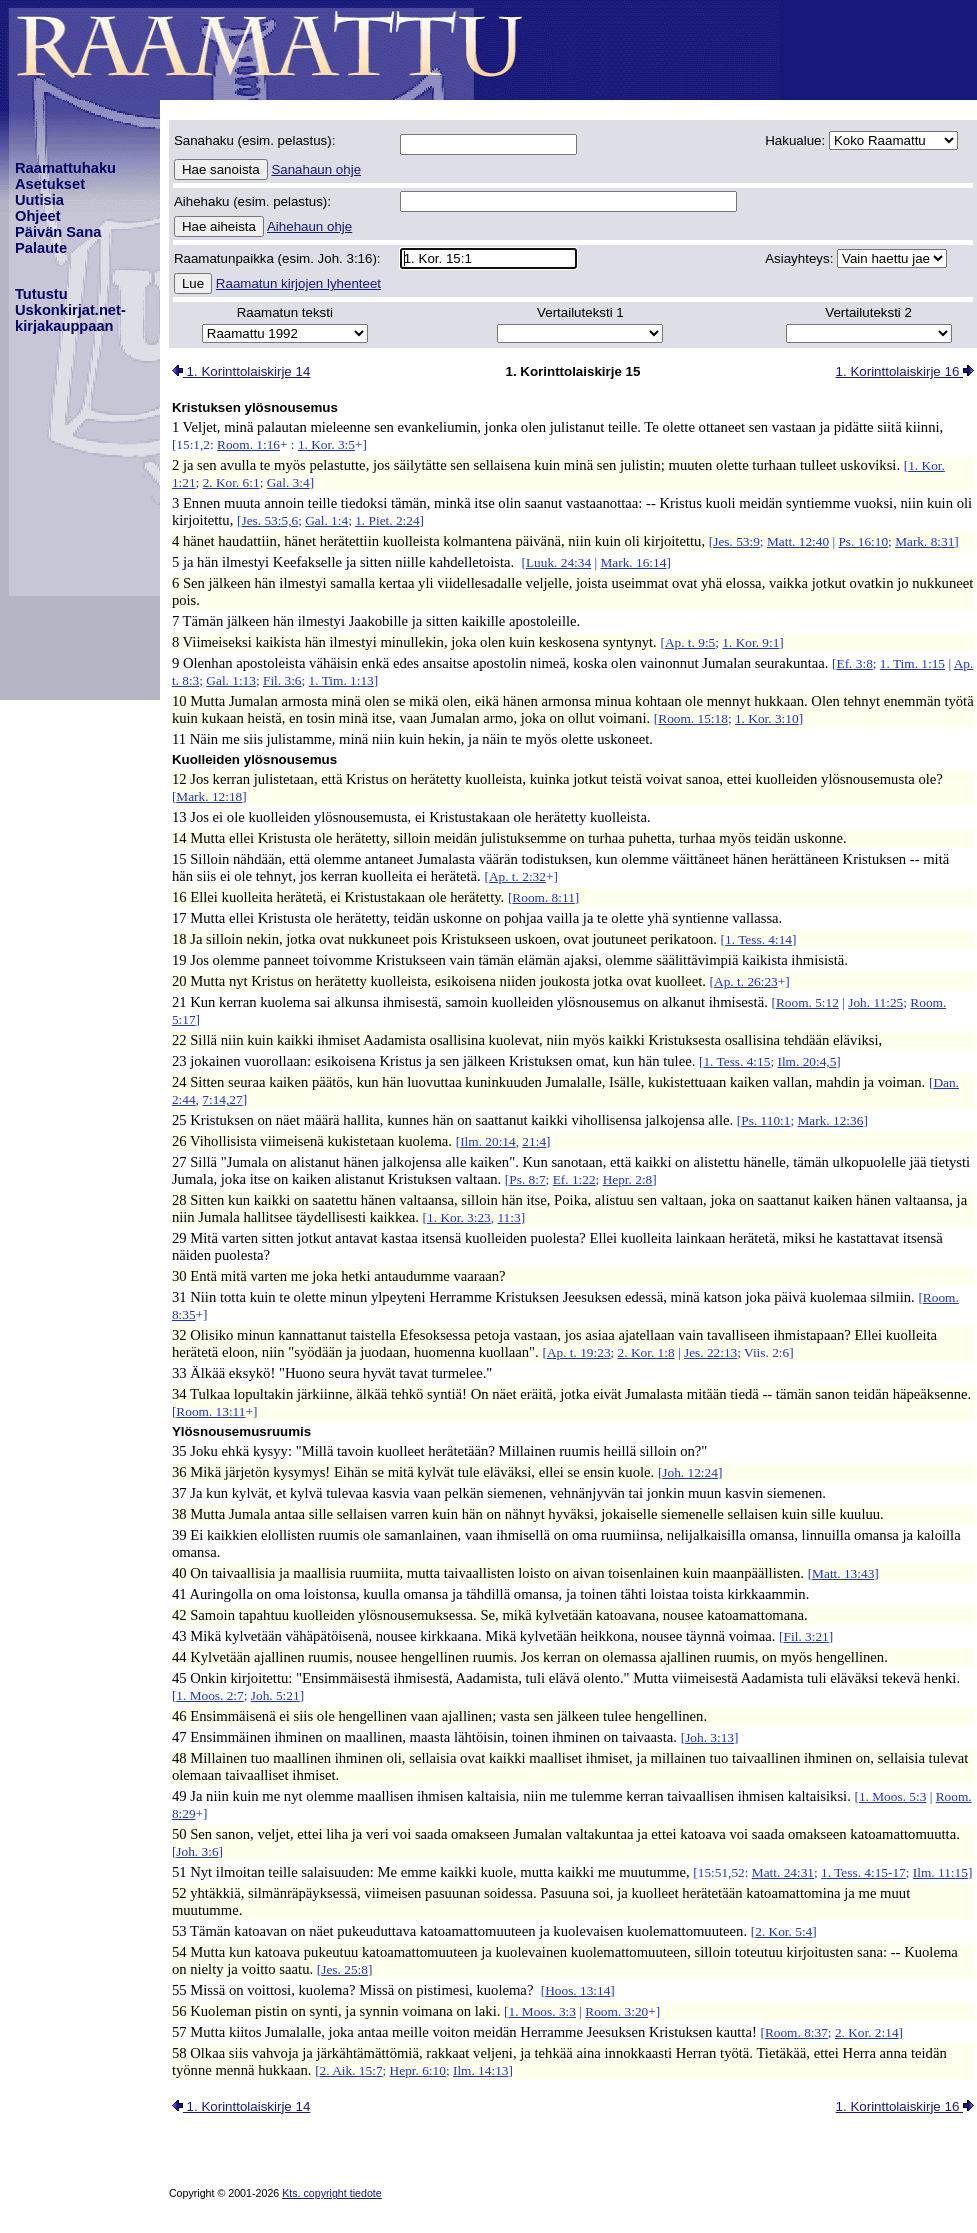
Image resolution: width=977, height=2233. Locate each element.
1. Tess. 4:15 (736, 1061)
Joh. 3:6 (197, 1851)
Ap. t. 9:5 (690, 642)
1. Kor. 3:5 (326, 444)
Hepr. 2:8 (628, 1179)
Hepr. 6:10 (418, 2070)
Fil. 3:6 (282, 680)
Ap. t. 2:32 (517, 876)
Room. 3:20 (616, 2011)
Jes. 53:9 (736, 541)
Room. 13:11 (210, 1411)
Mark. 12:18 (209, 796)
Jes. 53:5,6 (269, 520)
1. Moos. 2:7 (209, 1695)
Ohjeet (38, 216)
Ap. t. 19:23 (579, 1352)
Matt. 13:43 (843, 1573)
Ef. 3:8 (855, 663)
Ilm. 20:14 (488, 1141)
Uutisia (39, 200)
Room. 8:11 (543, 897)
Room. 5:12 (807, 1002)
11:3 (508, 1217)
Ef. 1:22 (574, 1179)
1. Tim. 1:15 (912, 663)
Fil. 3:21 (806, 1636)
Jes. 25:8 (344, 1969)
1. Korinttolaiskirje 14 (241, 371)
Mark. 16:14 (633, 562)
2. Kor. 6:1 (231, 482)
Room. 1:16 (248, 444)
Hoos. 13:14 (577, 1990)
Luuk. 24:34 (558, 562)
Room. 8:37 (796, 2032)
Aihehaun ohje (309, 226)
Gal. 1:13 (231, 680)
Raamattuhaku (65, 168)
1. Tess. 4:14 (758, 939)
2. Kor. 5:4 (783, 1931)
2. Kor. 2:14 (867, 2032)
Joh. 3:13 (709, 1737)
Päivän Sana (58, 232)
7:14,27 (222, 1099)
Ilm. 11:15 (940, 1872)
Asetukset (50, 184)
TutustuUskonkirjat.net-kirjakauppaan (70, 310)
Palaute (41, 248)
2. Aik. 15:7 (351, 2070)
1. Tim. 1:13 (341, 680)
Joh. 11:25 (875, 1002)
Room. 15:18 (693, 718)
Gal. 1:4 (326, 520)
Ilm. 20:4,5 (806, 1061)
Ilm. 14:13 (481, 2070)
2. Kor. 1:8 (646, 1352)
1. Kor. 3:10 (767, 718)
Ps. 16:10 (863, 541)
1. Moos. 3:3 (542, 2011)
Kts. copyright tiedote (332, 2193)
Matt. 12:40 (798, 541)
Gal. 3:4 (288, 482)
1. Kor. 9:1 (750, 642)
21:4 (534, 1141)
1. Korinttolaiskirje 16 (905, 371)
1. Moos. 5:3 (892, 1796)
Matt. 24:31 (783, 1872)
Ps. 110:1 (765, 1120)
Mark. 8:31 (924, 541)
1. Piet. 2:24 (387, 520)
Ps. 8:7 (527, 1179)
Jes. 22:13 (710, 1352)
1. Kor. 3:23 (459, 1217)
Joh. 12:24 (690, 1472)
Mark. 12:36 (830, 1120)
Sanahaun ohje (316, 169)
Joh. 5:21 (275, 1695)
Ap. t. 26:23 (746, 981)
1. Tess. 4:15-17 (863, 1872)
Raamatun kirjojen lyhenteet (298, 283)
